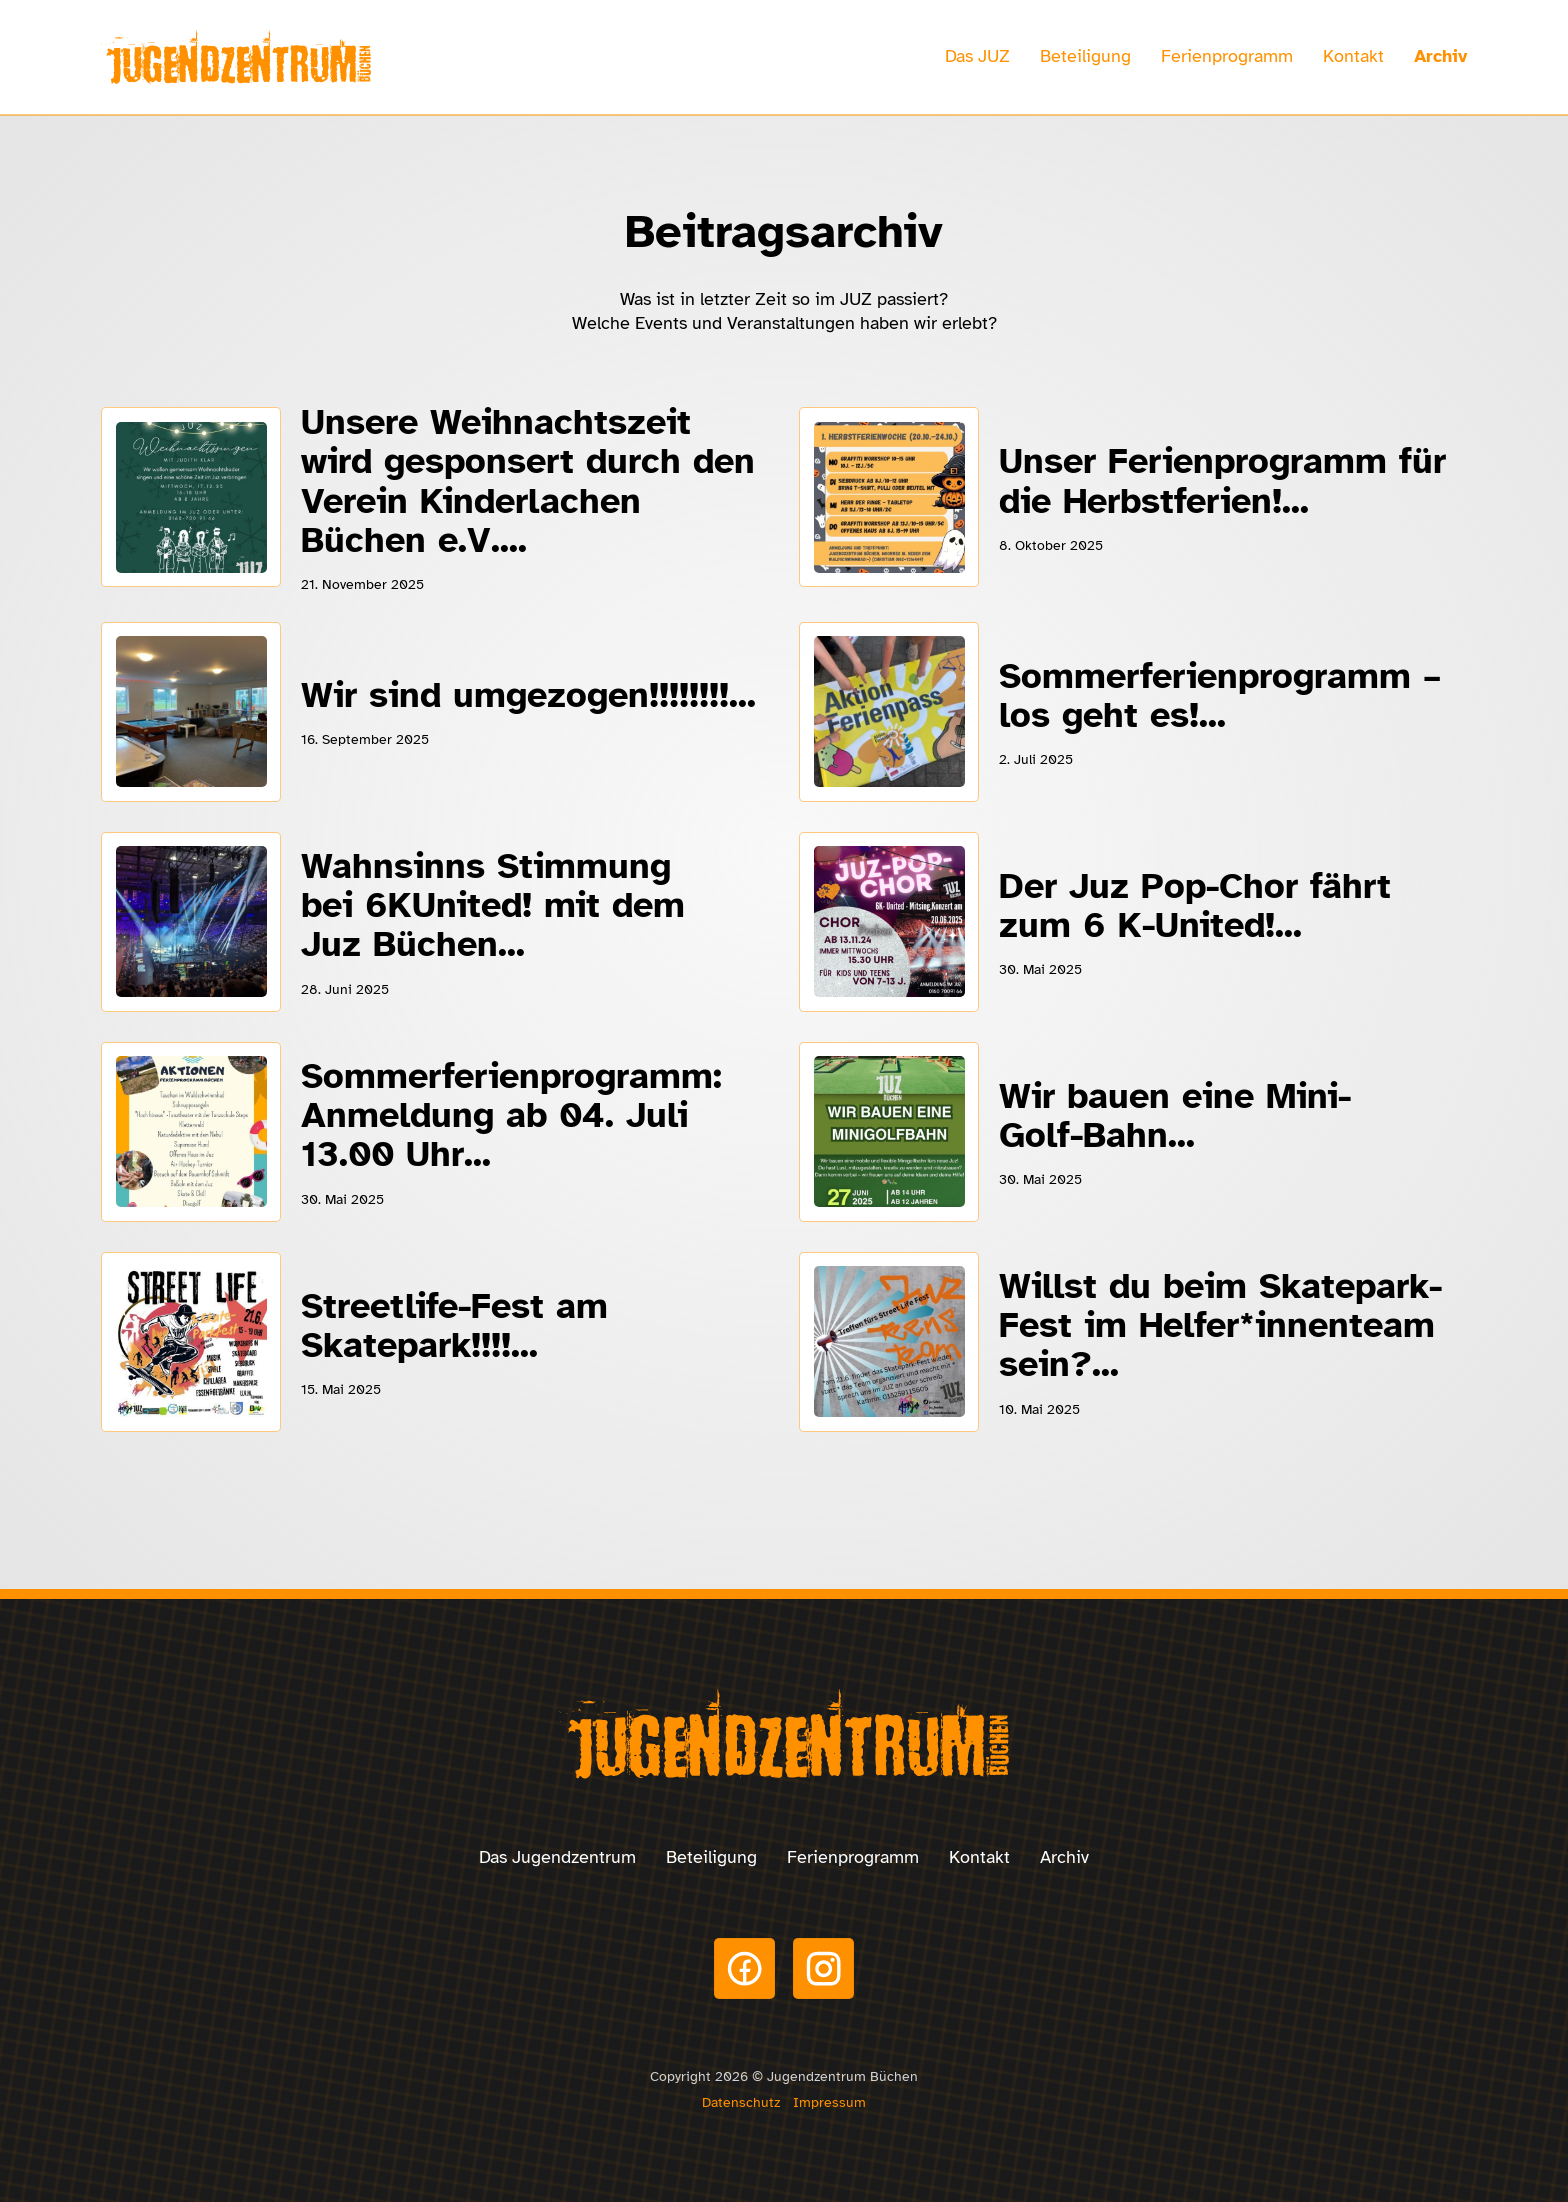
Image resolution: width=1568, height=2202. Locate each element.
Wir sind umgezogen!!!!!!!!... (528, 695)
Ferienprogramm (1227, 56)
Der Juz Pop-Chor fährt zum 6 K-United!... (1195, 905)
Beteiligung (1085, 56)
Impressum (829, 2102)
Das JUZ (977, 56)
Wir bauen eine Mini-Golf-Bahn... (1175, 1115)
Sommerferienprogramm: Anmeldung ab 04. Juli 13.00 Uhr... (511, 1115)
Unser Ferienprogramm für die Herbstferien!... (1222, 480)
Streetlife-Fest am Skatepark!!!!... (454, 1325)
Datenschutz (741, 2102)
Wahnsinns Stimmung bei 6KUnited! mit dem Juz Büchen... (493, 905)
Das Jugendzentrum (557, 1857)
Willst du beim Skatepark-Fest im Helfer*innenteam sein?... (1220, 1325)
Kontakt (1353, 56)
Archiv (1440, 56)
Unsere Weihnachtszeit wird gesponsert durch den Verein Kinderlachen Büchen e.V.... (528, 481)
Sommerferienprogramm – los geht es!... (1220, 695)
